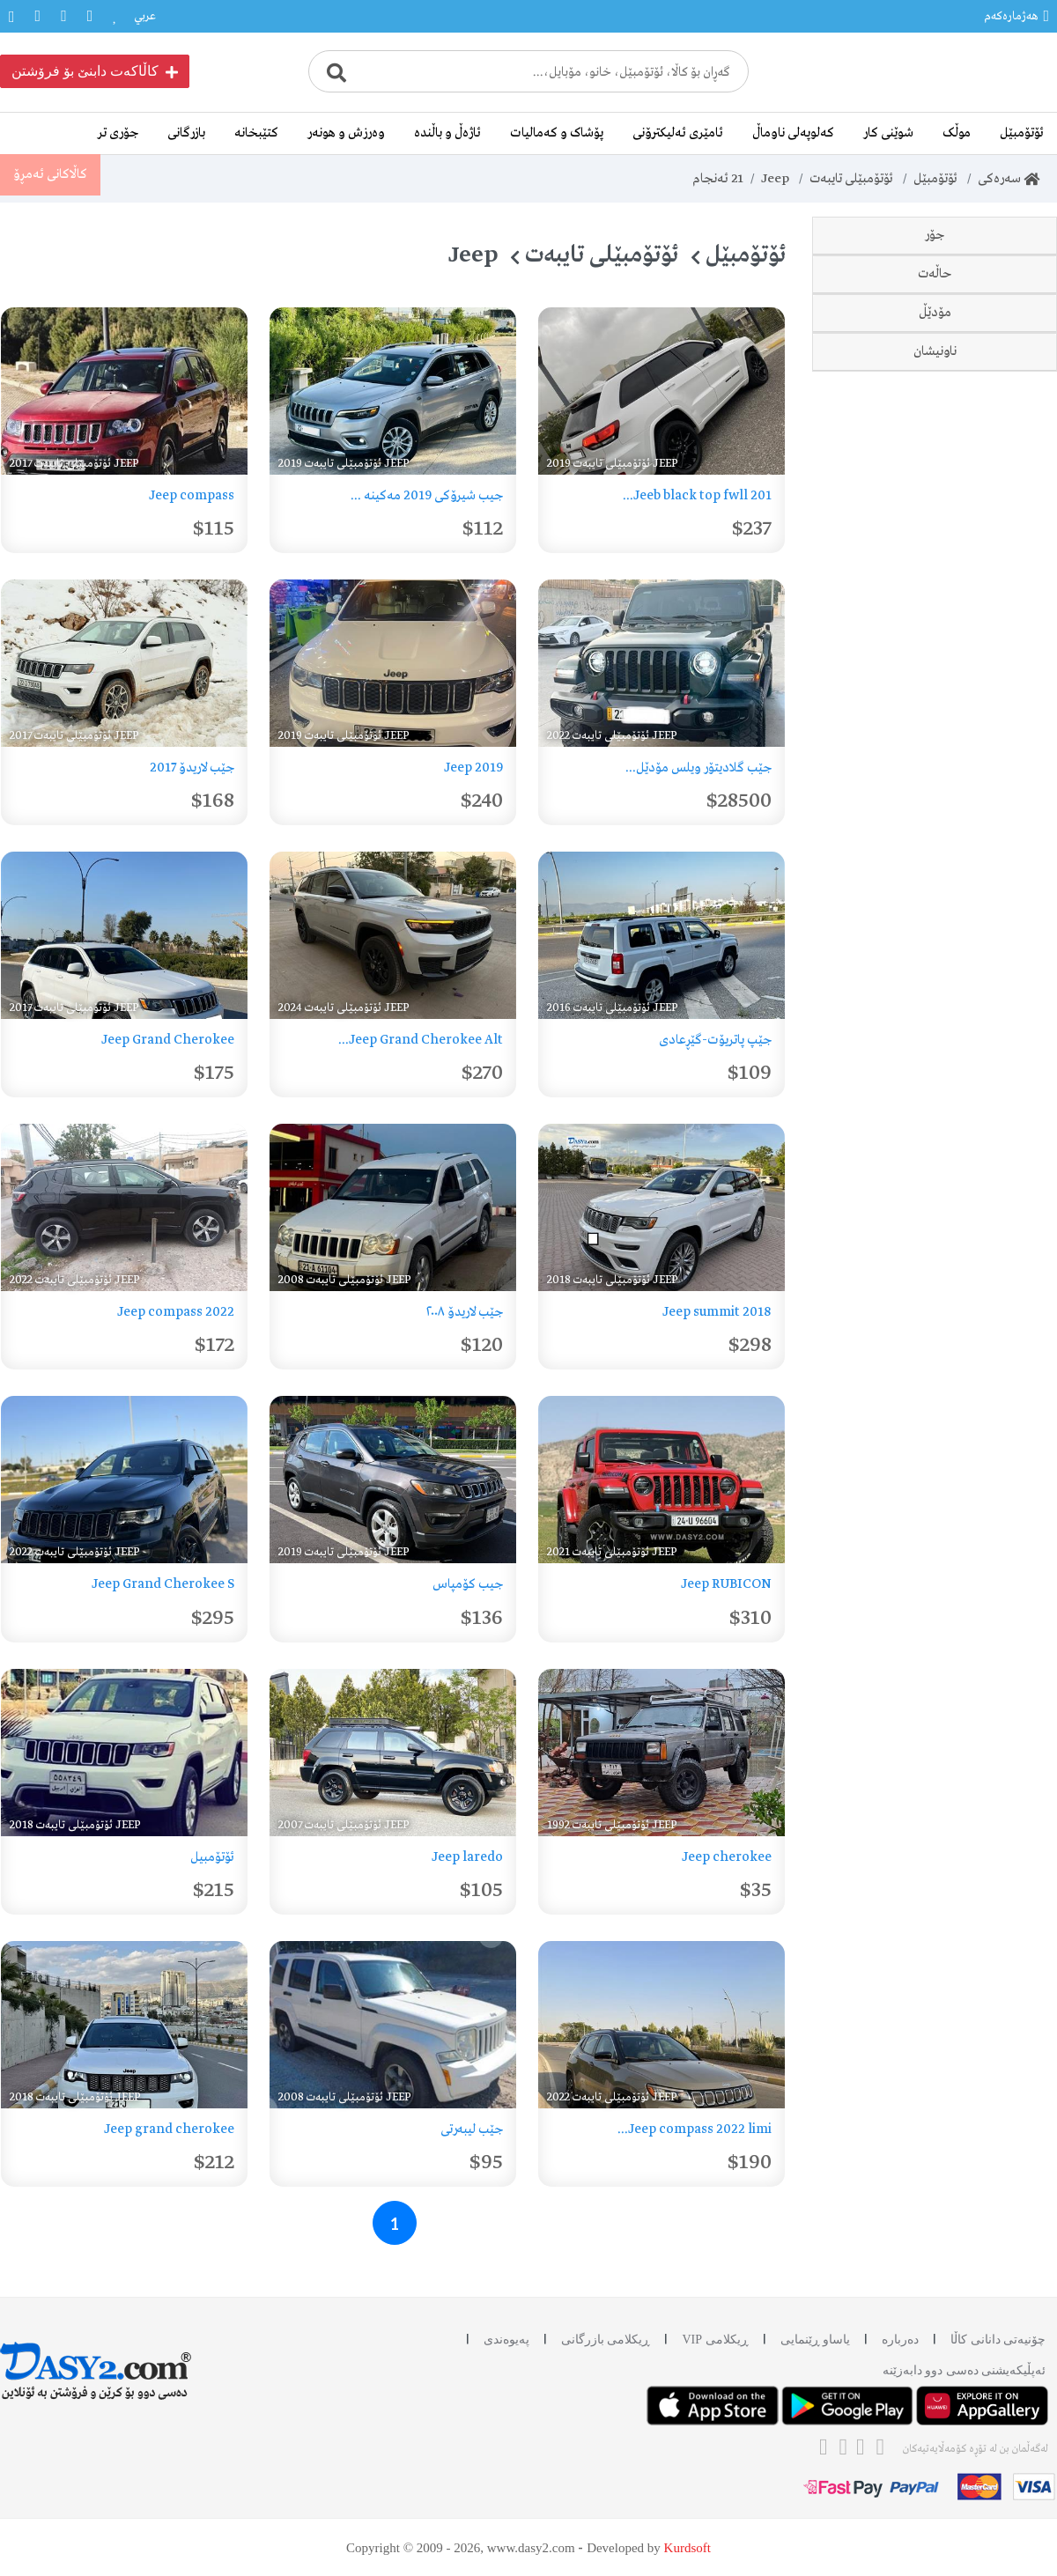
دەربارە (900, 2339)
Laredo (985, 330)
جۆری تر (118, 133)
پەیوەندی (506, 2339)
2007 (992, 904)
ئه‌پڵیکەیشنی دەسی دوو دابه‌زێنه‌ (964, 2370)
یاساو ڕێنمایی (815, 2339)
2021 (992, 1137)
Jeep (774, 179)
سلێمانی (985, 1327)
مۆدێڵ (935, 809)
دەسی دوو (979, 714)
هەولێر (990, 1366)
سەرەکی (1008, 179)
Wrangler (978, 446)
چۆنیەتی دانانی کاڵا (998, 2339)
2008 (992, 943)
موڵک (956, 133)
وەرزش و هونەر (346, 133)
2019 (992, 1098)
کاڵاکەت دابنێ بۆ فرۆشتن (94, 71)
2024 (992, 1214)
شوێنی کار (888, 133)
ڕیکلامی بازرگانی (606, 2339)
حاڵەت (935, 619)
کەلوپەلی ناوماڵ (793, 133)
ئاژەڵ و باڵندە (447, 133)
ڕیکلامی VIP (715, 2339)
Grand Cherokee (959, 485)
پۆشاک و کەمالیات (556, 133)
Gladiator (978, 524)
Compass (979, 291)
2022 (992, 1176)
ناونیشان (935, 1271)
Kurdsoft (687, 2548)
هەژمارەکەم (1016, 16)
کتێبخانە (256, 133)
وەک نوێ (984, 753)
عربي (145, 16)
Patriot (986, 563)
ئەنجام (717, 179)
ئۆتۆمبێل (1022, 133)
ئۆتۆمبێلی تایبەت (851, 179)
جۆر (934, 235)
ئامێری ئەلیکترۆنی (677, 133)
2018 (992, 1059)
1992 (992, 866)
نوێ (996, 675)
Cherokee (978, 369)
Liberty (985, 408)
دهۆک (991, 1405)
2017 (993, 1021)
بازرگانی (186, 133)
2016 (992, 982)
